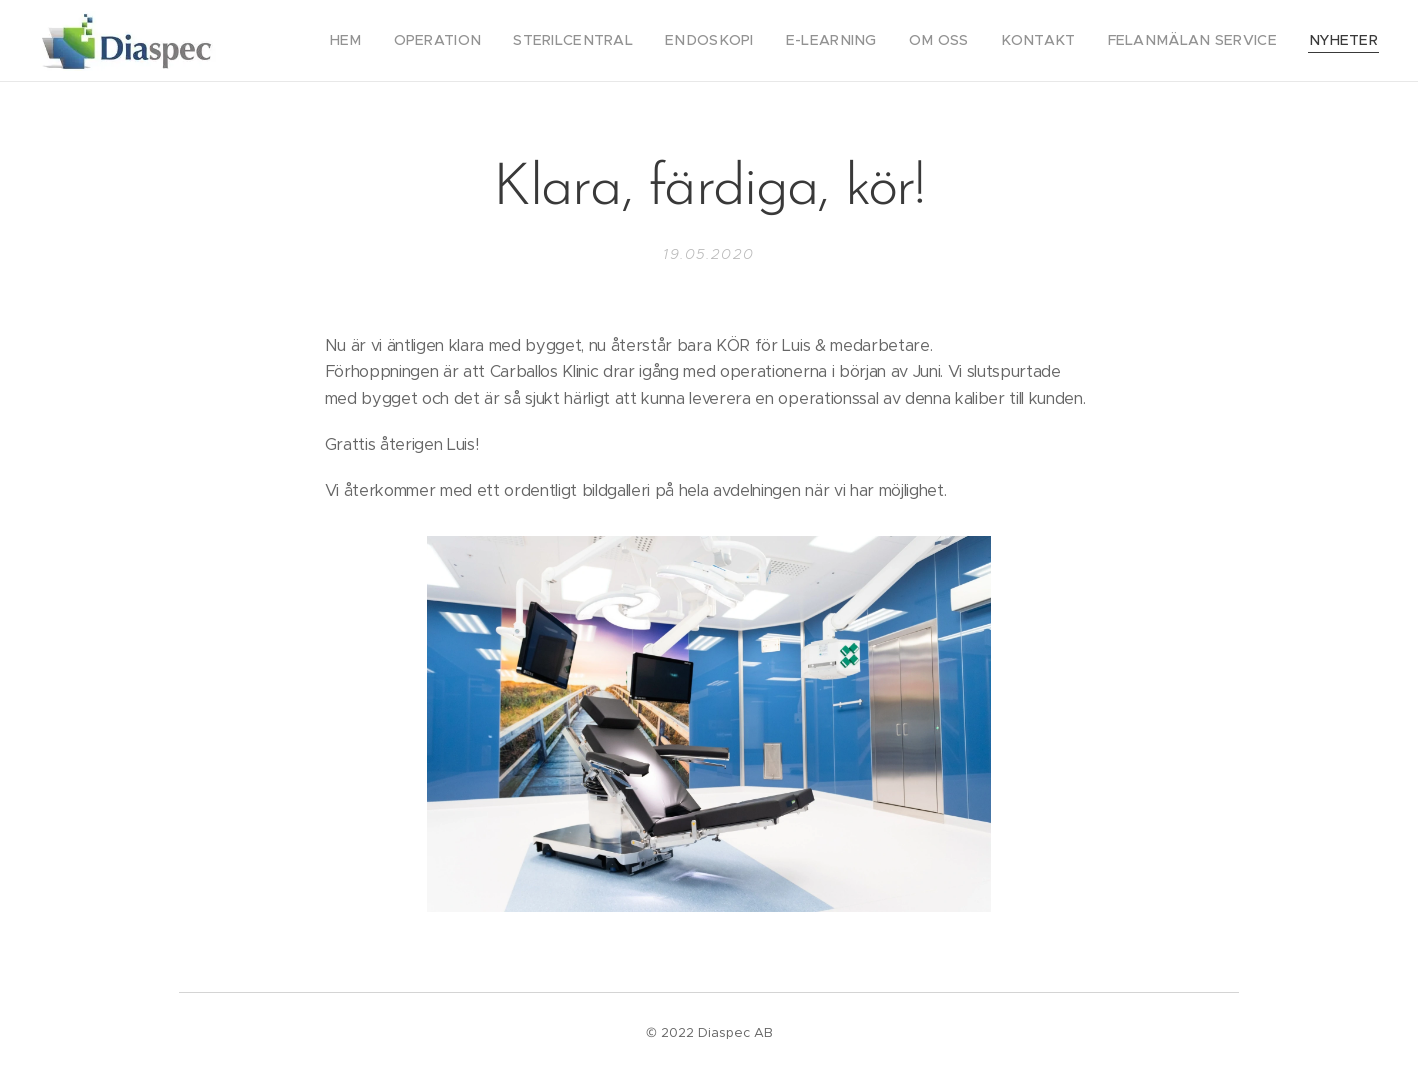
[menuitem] (424, 41)
